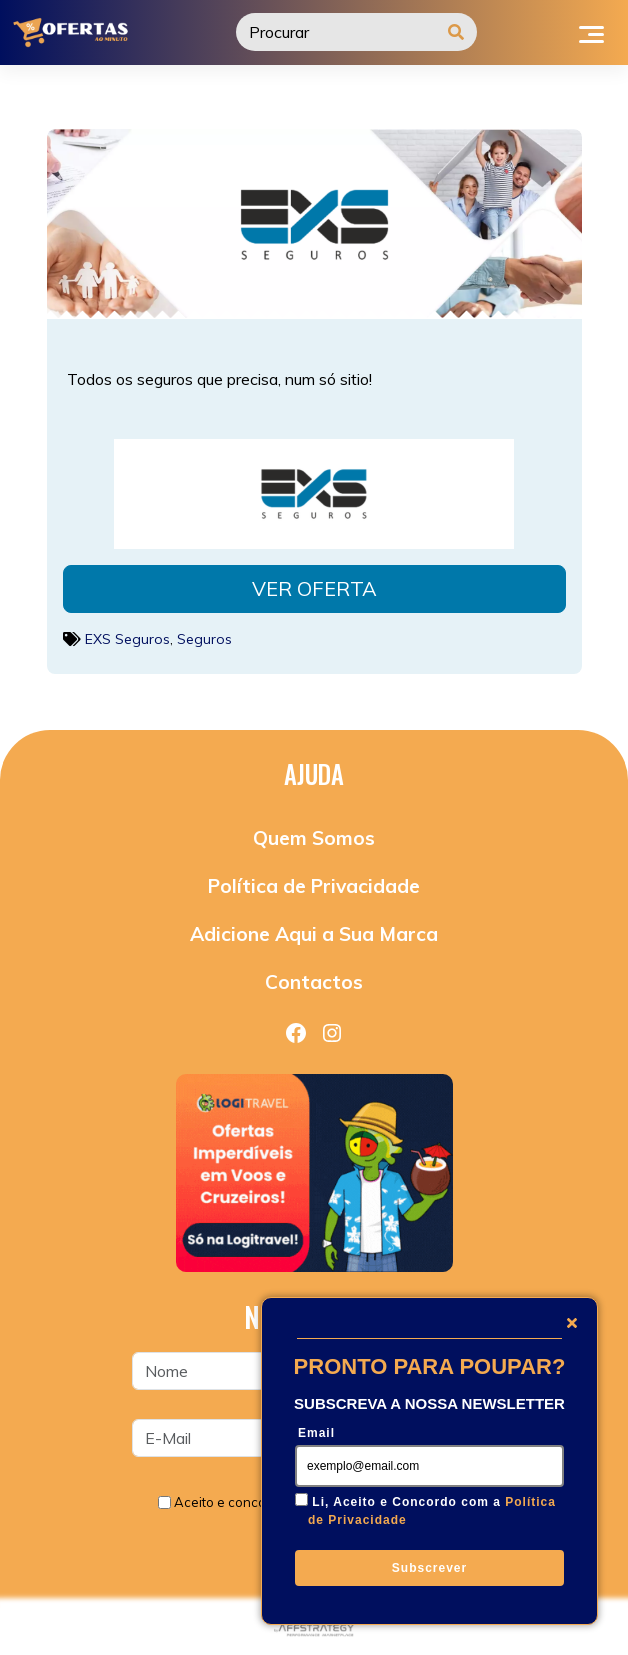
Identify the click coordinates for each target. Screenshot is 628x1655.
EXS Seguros (127, 639)
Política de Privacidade (314, 886)
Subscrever (429, 1568)
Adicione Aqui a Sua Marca (314, 934)
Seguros (204, 639)
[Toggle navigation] (591, 32)
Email (316, 1433)
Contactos (314, 982)
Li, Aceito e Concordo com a (432, 1511)
